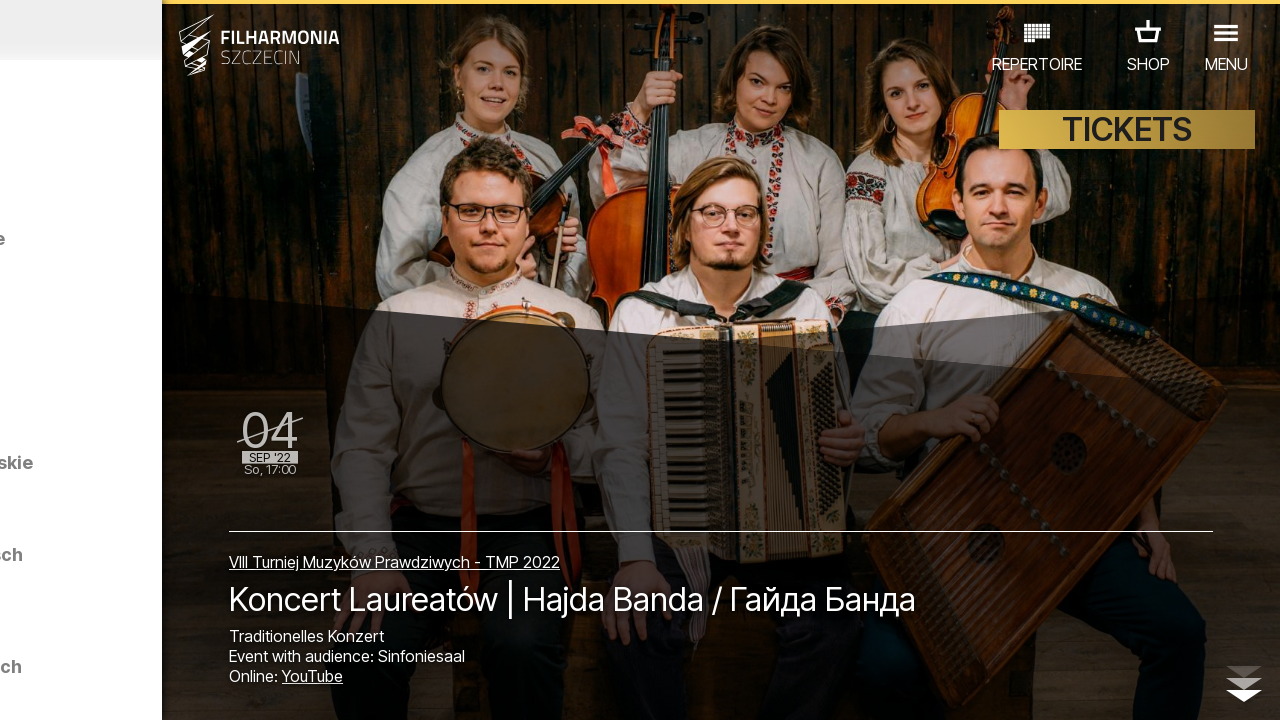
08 (200, 686)
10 (252, 686)
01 (19, 686)
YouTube (473, 682)
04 (96, 686)
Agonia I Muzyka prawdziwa (180, 388)
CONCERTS (70, 604)
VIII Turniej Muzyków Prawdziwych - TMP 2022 (555, 552)
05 (122, 686)
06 (148, 686)
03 (70, 686)
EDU (150, 604)
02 (45, 686)
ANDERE (161, 632)
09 (226, 686)
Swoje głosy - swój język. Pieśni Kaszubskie (213, 268)
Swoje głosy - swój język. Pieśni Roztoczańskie (189, 518)
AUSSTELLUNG (241, 604)
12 (303, 686)
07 (174, 686)
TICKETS (1127, 147)
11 (277, 686)
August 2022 (166, 30)
